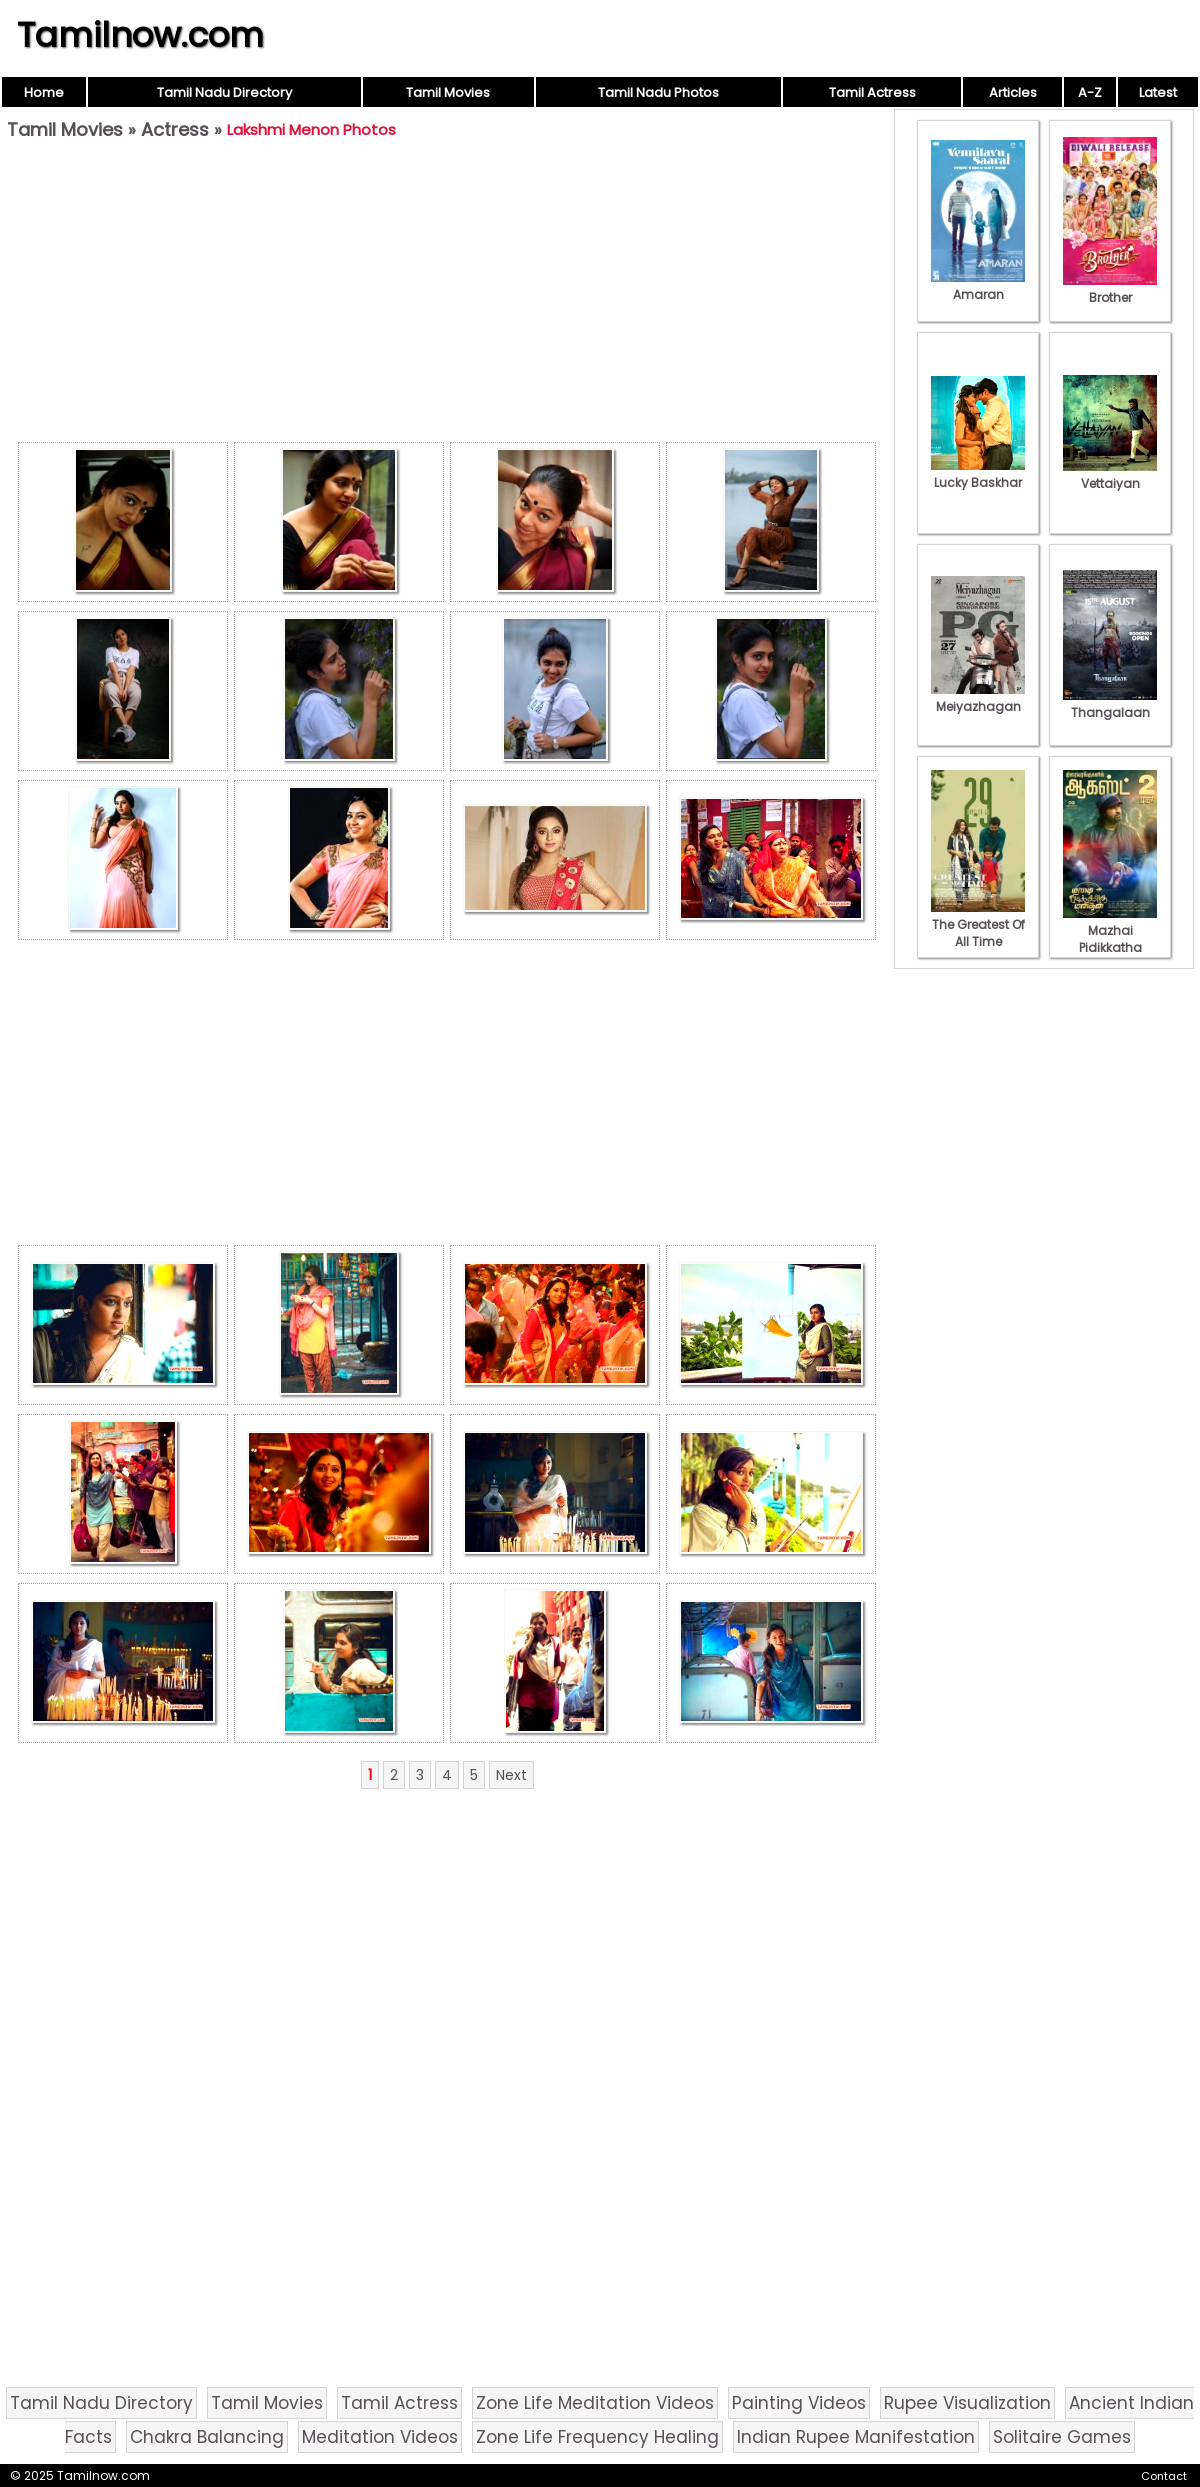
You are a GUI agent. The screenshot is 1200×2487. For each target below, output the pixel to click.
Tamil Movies (448, 92)
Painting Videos (799, 2403)
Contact (1164, 2476)
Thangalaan (1110, 704)
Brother (1110, 289)
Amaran (978, 286)
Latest (1158, 92)
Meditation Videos (380, 2437)
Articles (1013, 92)
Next (511, 1775)
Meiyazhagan (978, 698)
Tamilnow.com (140, 35)
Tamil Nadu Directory (224, 92)
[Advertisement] (447, 296)
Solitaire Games (1062, 2437)
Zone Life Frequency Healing (597, 2437)
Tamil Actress (872, 92)
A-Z (1090, 92)
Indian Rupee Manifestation (856, 2437)
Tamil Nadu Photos (658, 92)
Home (44, 92)
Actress (175, 129)
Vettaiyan (1110, 475)
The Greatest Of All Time (978, 924)
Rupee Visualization (967, 2403)
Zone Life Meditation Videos (595, 2403)
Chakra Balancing (207, 2437)
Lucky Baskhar (978, 474)
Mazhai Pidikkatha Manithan (1110, 939)
